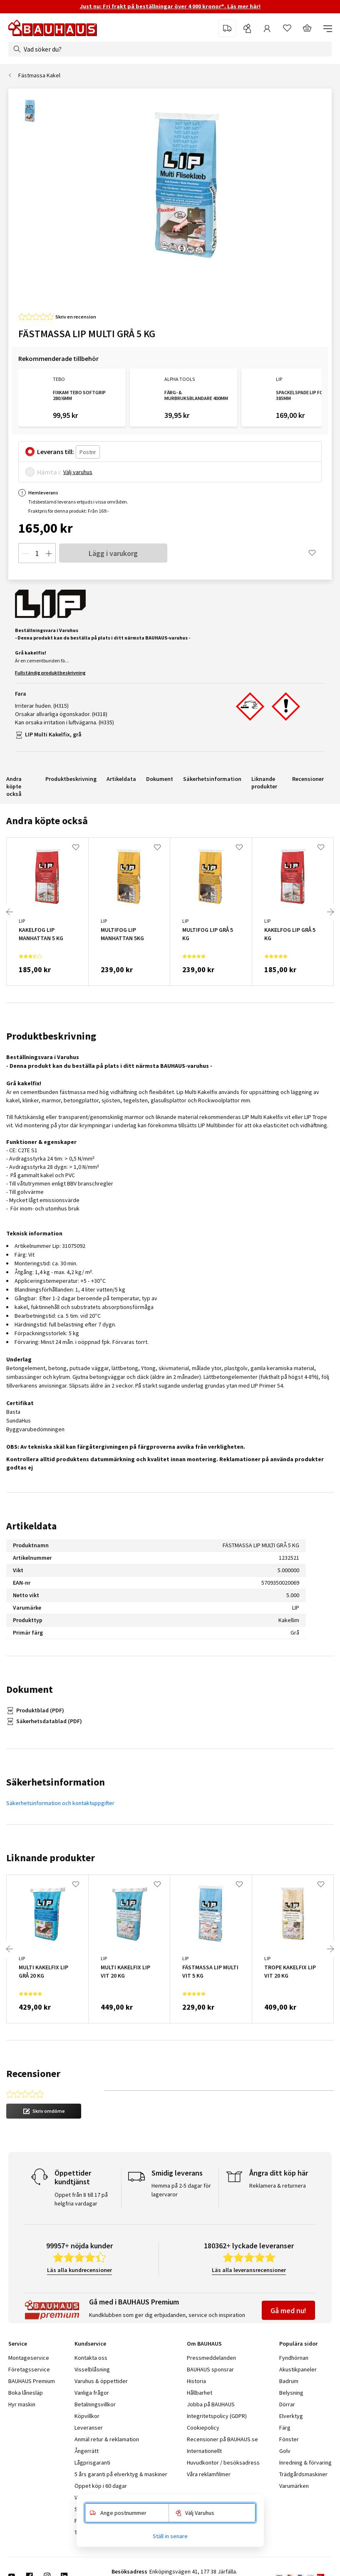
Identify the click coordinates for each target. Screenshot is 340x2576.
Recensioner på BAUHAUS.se (222, 2439)
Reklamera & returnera (277, 2185)
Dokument (159, 779)
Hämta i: (49, 472)
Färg (284, 2427)
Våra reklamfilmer (209, 2474)
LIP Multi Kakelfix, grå (53, 734)
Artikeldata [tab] (31, 1525)
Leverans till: (55, 451)
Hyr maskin (21, 2404)
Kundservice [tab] (90, 2343)
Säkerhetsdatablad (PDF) (49, 1721)
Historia (196, 2381)
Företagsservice (29, 2369)
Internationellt (204, 2451)
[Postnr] (87, 452)
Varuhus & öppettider (101, 2381)
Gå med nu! (288, 2310)
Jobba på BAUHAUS (211, 2404)
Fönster (289, 2439)
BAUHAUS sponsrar (210, 2369)
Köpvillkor (86, 2416)
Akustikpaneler (298, 2369)
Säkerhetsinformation (212, 779)
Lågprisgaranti (92, 2462)
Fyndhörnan (293, 2357)
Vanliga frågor (91, 2392)
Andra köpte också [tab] (47, 820)
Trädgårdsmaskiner (303, 2474)
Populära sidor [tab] (298, 2343)
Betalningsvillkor (95, 2404)
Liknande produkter (264, 782)
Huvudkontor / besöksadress (223, 2462)
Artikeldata (121, 779)
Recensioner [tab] (33, 2073)
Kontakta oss (90, 2357)
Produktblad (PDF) (40, 1710)
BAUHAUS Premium (31, 2381)
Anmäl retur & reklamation (106, 2439)
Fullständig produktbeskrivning (50, 672)
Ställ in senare (170, 2536)
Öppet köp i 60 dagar (100, 2486)
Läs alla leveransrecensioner (249, 2270)
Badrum (288, 2381)
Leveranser (88, 2427)
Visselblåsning (92, 2369)
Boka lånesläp (25, 2392)
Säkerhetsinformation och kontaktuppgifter (60, 1803)
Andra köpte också (14, 786)
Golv (284, 2451)
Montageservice (28, 2357)
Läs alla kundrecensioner (79, 2270)
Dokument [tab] (29, 1689)
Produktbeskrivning (71, 779)
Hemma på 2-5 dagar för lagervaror (181, 2190)
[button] (43, 2111)
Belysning (291, 2392)
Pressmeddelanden (211, 2357)
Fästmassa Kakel (39, 75)
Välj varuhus (77, 472)
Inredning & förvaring (305, 2462)
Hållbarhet (199, 2392)
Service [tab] (17, 2343)
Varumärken (294, 2486)
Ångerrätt (86, 2451)
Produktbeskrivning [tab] (51, 1036)
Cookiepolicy (203, 2427)
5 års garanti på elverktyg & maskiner (120, 2474)
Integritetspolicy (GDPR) (217, 2416)
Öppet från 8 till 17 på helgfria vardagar (81, 2199)
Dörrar (287, 2404)
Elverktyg (291, 2416)
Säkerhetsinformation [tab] (55, 1782)
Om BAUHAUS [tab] (204, 2343)
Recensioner (308, 779)
